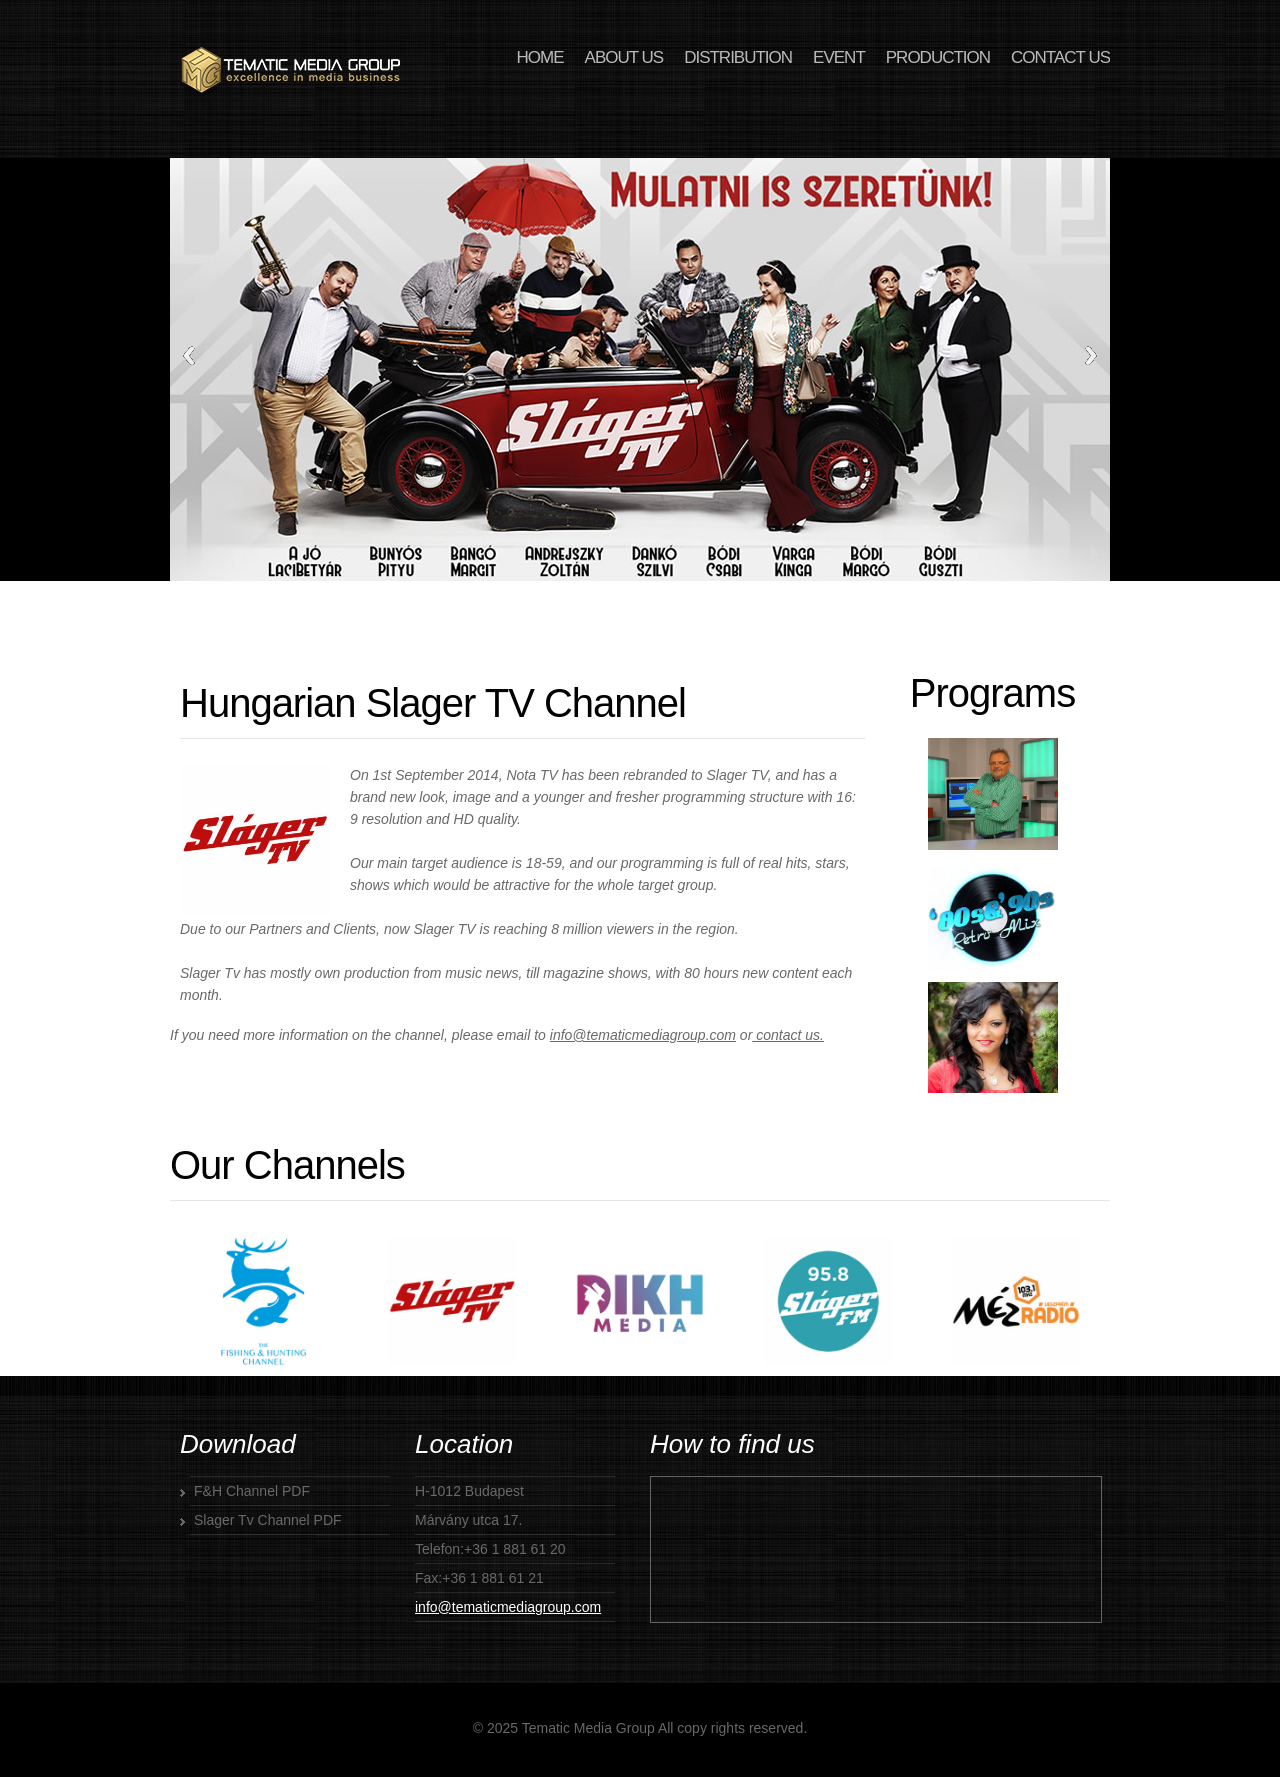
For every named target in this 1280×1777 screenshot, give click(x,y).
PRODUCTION (938, 58)
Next (1091, 355)
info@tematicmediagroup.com (643, 1035)
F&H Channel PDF (252, 1491)
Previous (189, 355)
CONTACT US (1060, 58)
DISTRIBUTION (738, 58)
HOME (540, 58)
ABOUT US (624, 58)
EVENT (839, 58)
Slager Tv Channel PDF (268, 1520)
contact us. (788, 1035)
